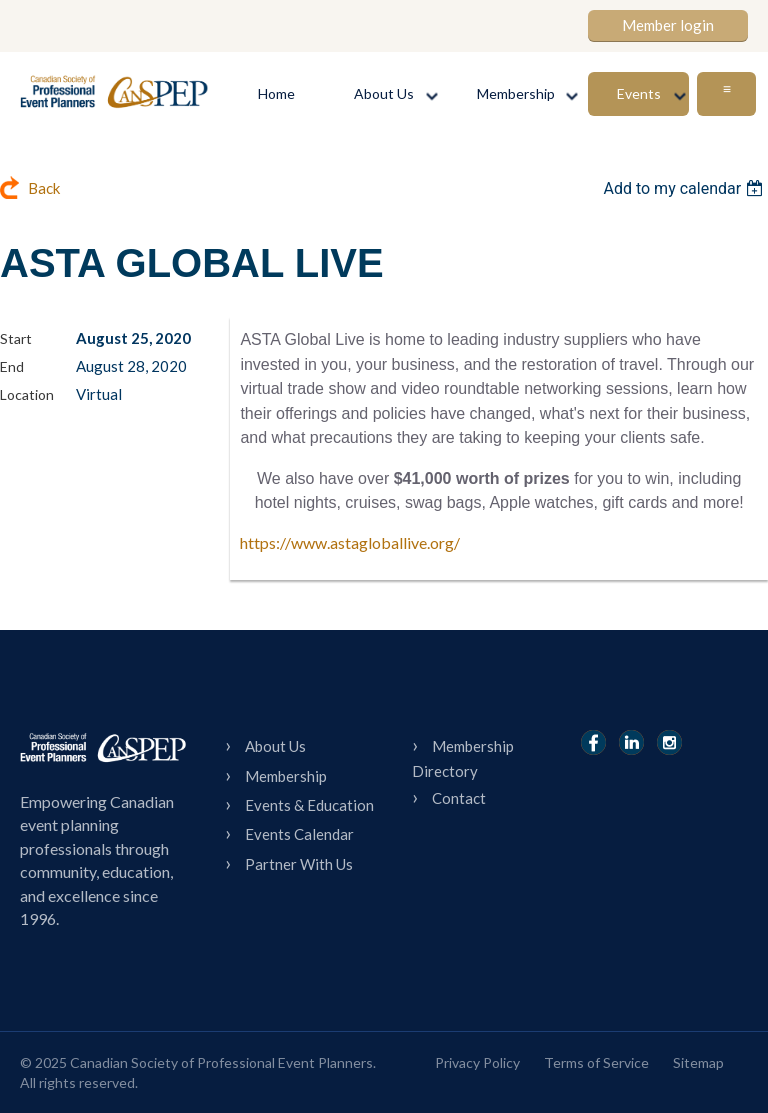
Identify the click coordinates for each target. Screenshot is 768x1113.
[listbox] (685, 188)
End (12, 366)
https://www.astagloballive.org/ (350, 542)
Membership (286, 776)
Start (16, 338)
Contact (459, 798)
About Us (275, 746)
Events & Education (309, 805)
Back (44, 188)
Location (27, 394)
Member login (668, 25)
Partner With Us (299, 864)
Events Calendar (299, 834)
